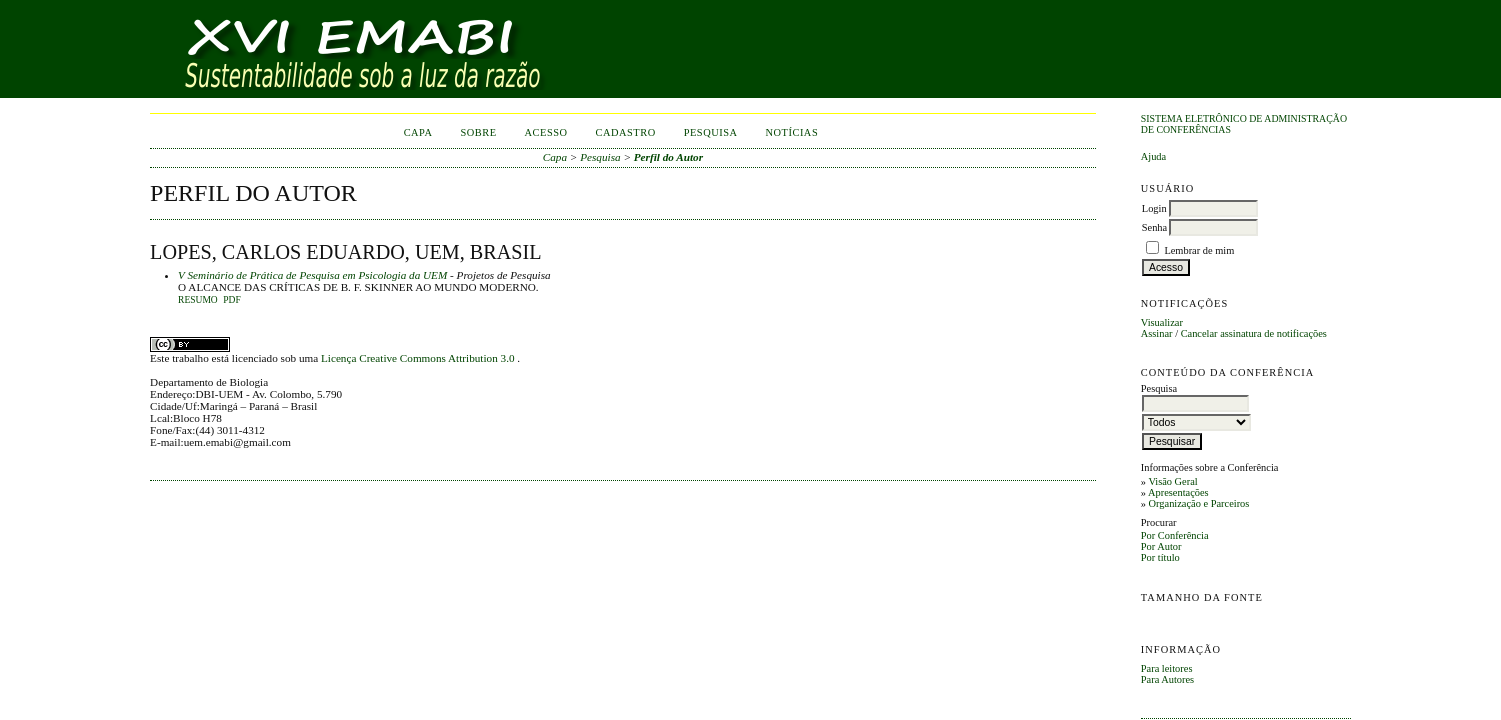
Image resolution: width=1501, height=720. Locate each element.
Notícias (792, 132)
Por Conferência (1175, 535)
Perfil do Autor (668, 157)
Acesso (546, 132)
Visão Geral (1172, 481)
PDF (231, 300)
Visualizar (1162, 322)
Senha (1154, 227)
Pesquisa (711, 132)
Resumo (198, 300)
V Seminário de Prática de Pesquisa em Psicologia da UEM (312, 275)
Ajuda (1153, 156)
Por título (1160, 557)
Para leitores (1167, 668)
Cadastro (626, 132)
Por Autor (1161, 546)
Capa (418, 132)
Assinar (1157, 333)
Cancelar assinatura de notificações (1254, 333)
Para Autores (1167, 679)
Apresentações (1178, 492)
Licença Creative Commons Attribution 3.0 (419, 358)
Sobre (478, 132)
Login (1154, 208)
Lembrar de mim (1199, 250)
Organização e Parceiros (1199, 503)
